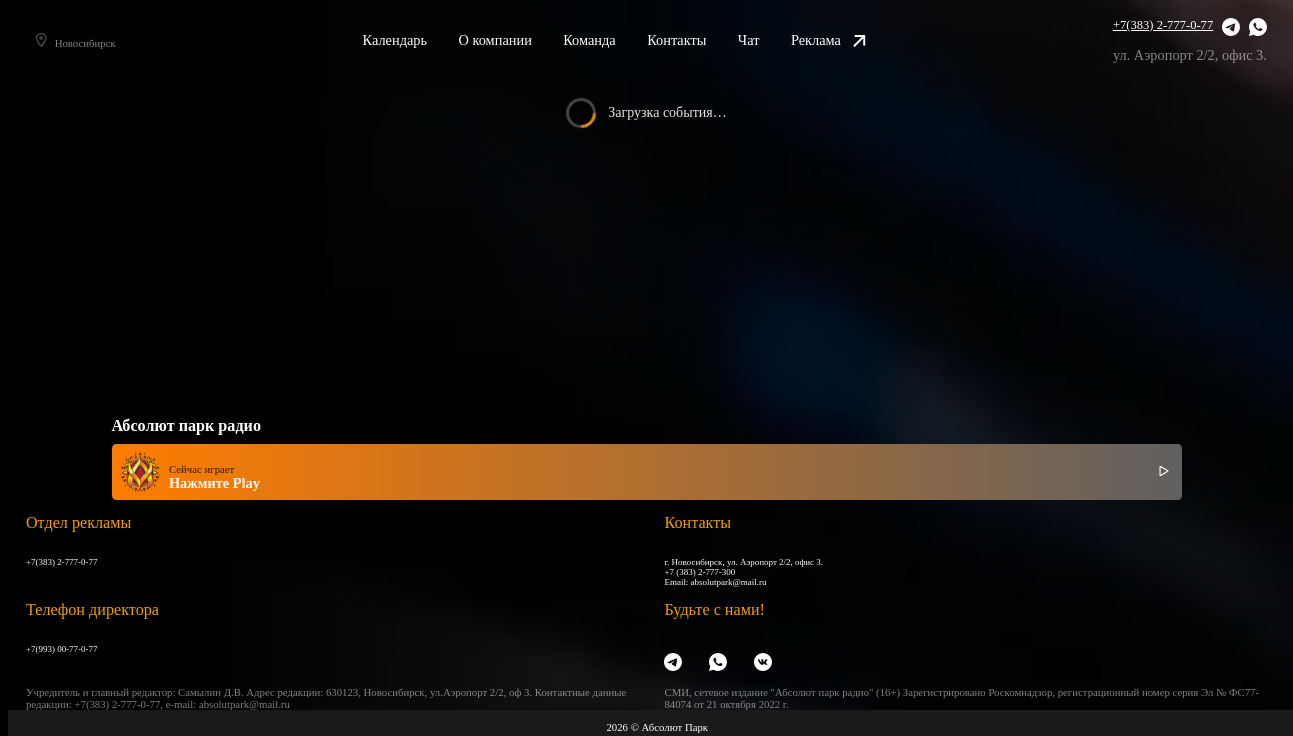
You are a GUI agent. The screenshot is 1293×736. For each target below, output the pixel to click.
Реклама (850, 40)
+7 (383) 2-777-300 (699, 572)
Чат (771, 40)
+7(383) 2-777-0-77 (1163, 25)
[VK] (763, 663)
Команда (611, 40)
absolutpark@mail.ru (729, 582)
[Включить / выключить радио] (1164, 472)
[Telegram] (1231, 28)
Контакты (698, 40)
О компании (516, 40)
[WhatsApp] (1258, 28)
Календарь (416, 40)
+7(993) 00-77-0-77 (62, 649)
